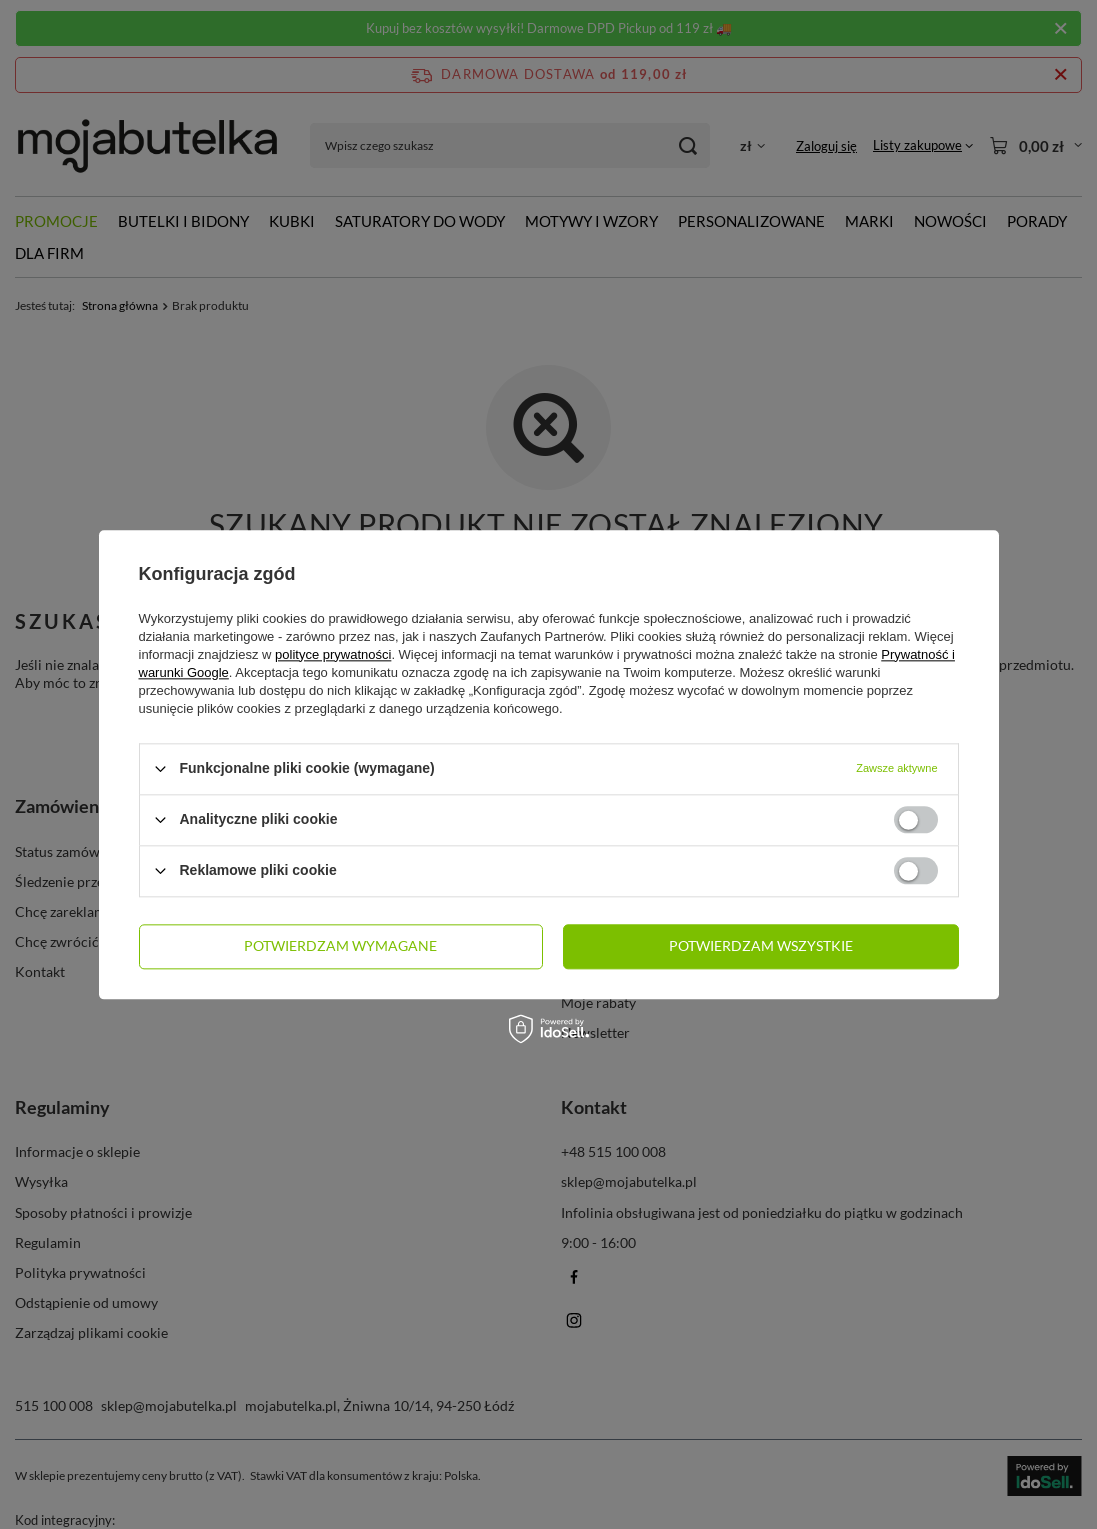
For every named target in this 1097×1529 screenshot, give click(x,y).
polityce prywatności (333, 654)
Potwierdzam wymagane (340, 945)
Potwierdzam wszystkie (761, 945)
